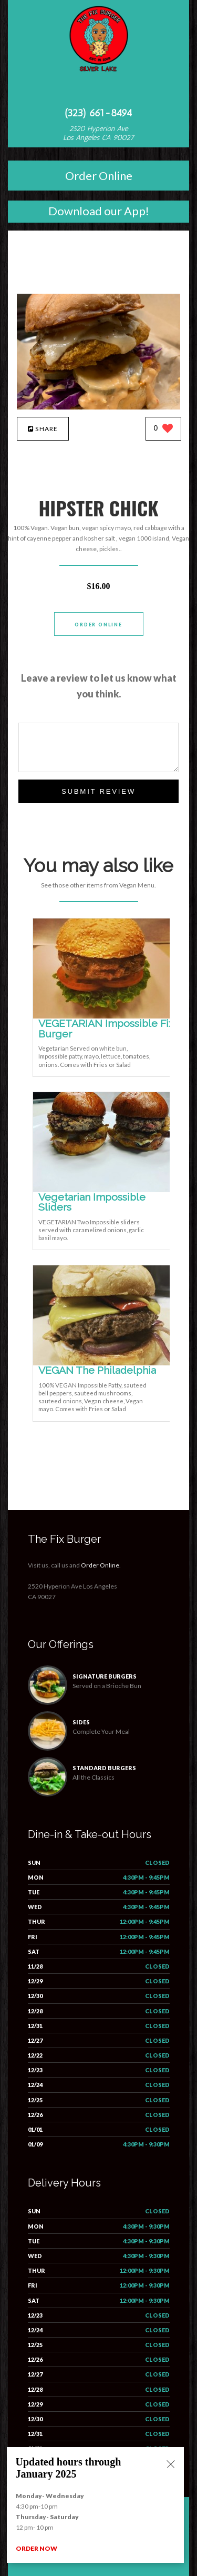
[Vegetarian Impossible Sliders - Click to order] (103, 1190)
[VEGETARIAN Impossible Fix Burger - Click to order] (103, 1016)
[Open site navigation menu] (99, 91)
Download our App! (98, 211)
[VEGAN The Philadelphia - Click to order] (103, 1363)
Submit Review (98, 791)
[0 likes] (163, 429)
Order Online (98, 175)
